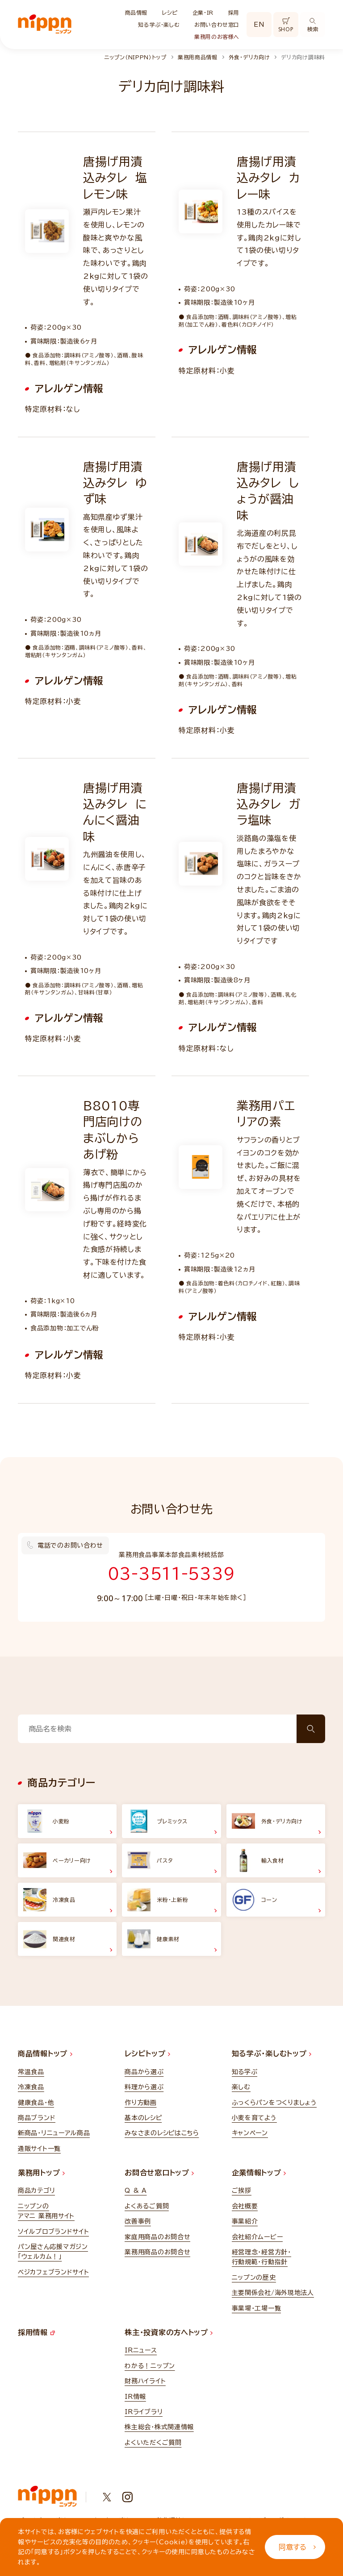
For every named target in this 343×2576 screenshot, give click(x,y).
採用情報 (36, 2332)
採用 (233, 12)
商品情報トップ (45, 2053)
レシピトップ (147, 2053)
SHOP (286, 25)
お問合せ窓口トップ (159, 2172)
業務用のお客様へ (216, 36)
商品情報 (136, 12)
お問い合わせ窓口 (216, 24)
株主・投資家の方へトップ (169, 2332)
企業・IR (202, 12)
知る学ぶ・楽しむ (159, 24)
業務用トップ (41, 2172)
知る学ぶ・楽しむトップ (271, 2053)
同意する (297, 2547)
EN (259, 24)
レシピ (170, 12)
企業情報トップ (259, 2172)
